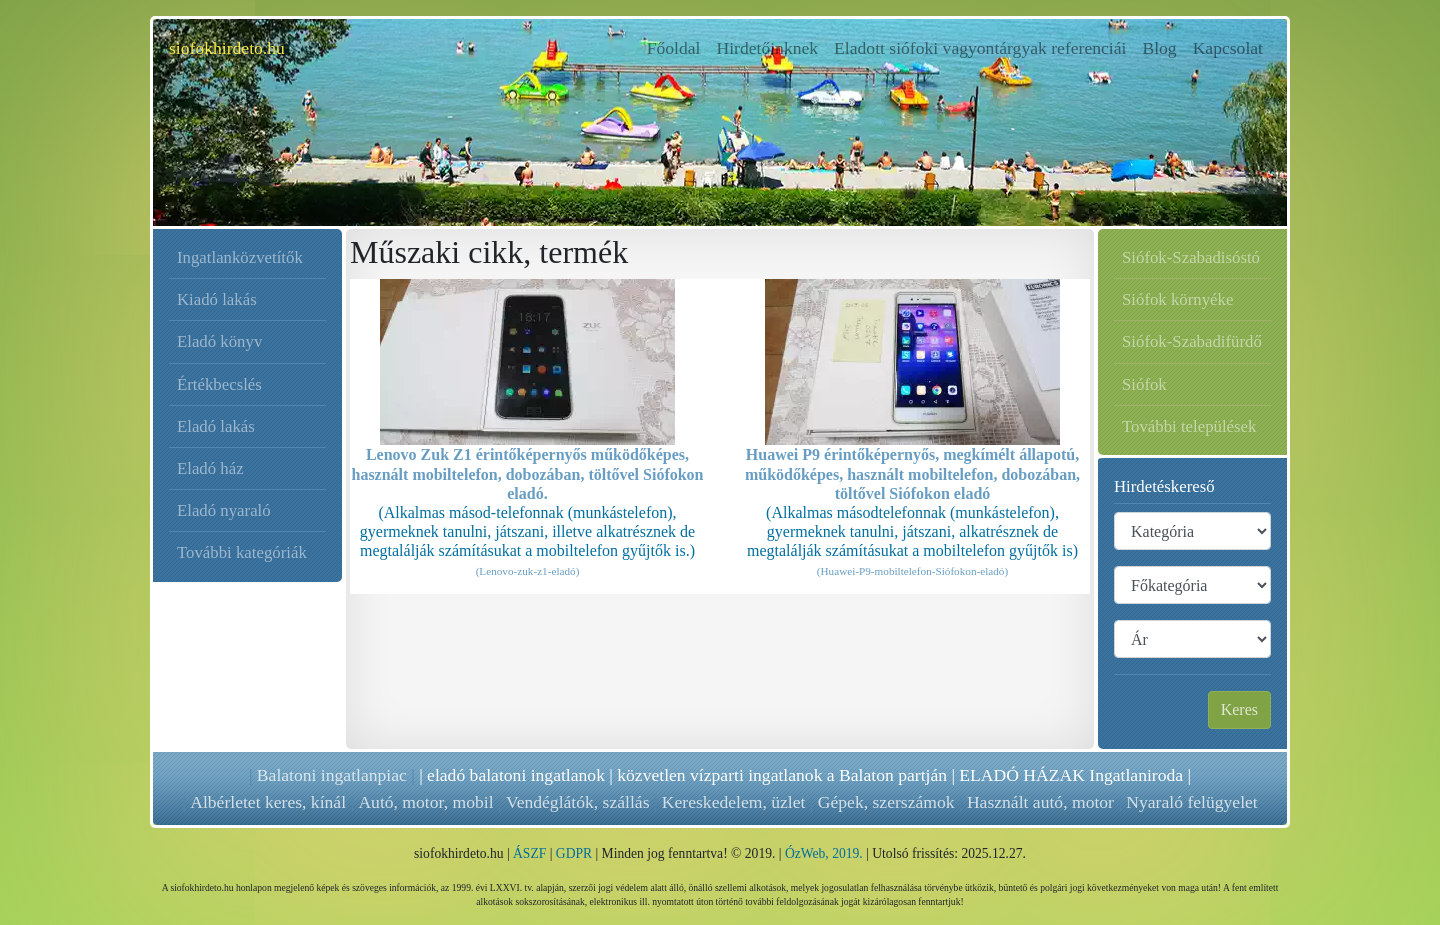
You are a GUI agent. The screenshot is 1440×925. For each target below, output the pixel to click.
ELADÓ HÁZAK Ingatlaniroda (1071, 775)
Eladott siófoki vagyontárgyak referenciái (980, 48)
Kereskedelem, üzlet (733, 802)
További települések (1189, 426)
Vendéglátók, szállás (577, 802)
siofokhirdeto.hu (227, 48)
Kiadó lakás (217, 299)
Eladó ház (210, 468)
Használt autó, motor (1039, 802)
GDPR (574, 853)
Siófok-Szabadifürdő (1192, 341)
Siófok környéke (1177, 299)
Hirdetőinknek (767, 48)
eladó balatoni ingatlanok (516, 775)
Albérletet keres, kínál (268, 802)
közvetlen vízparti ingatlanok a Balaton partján (782, 775)
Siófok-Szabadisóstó (1191, 257)
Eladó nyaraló (224, 510)
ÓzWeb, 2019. (824, 853)
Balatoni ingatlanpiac (332, 775)
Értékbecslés (219, 384)
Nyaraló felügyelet (1190, 802)
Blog (1159, 48)
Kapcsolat (1228, 48)
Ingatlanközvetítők (240, 257)
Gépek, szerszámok (885, 802)
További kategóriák (242, 552)
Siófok (1144, 384)
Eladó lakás (216, 426)
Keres (1239, 709)
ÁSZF (529, 853)
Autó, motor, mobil (425, 802)
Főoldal (678, 46)
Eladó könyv (219, 341)
